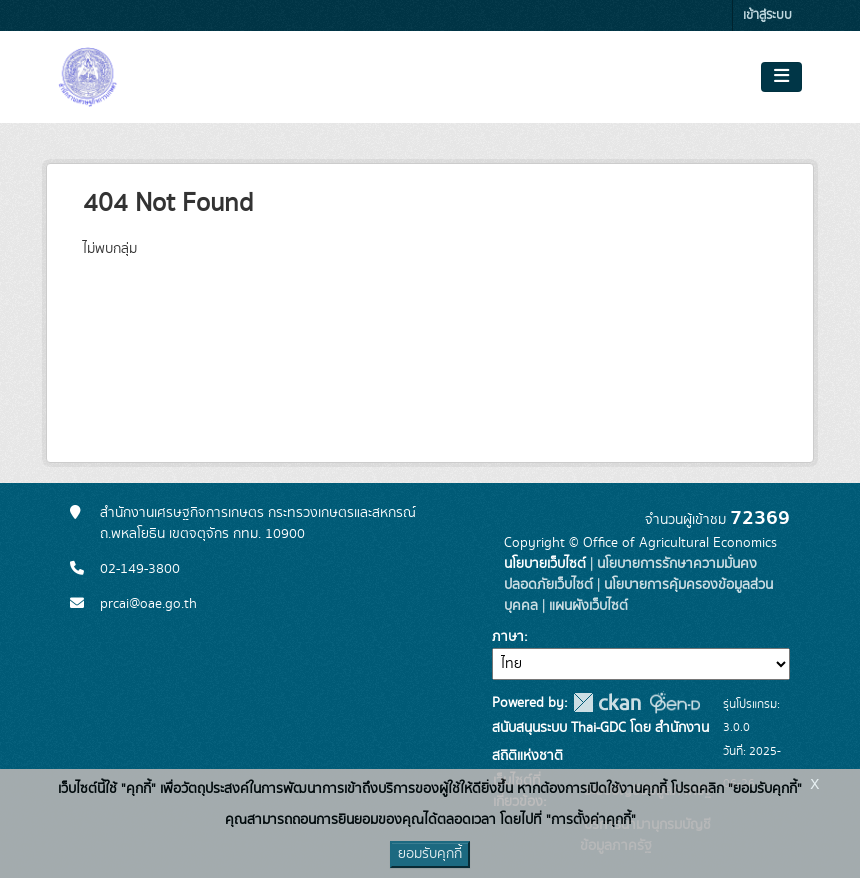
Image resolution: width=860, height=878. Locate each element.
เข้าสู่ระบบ (767, 15)
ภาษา (508, 637)
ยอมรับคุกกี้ (430, 854)
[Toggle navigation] (781, 77)
